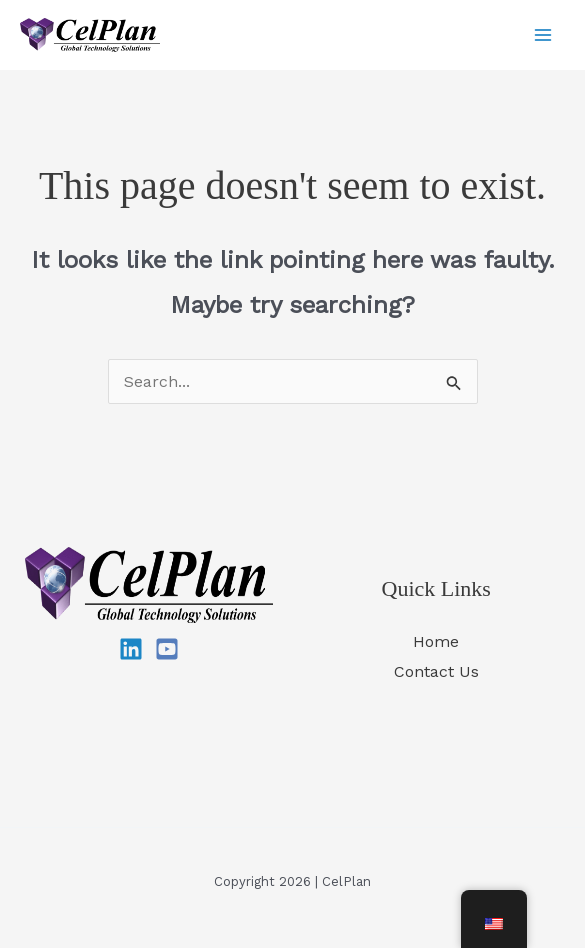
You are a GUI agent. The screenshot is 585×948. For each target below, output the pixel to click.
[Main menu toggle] (543, 35)
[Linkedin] (131, 649)
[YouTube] (167, 649)
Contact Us (436, 671)
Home (436, 641)
